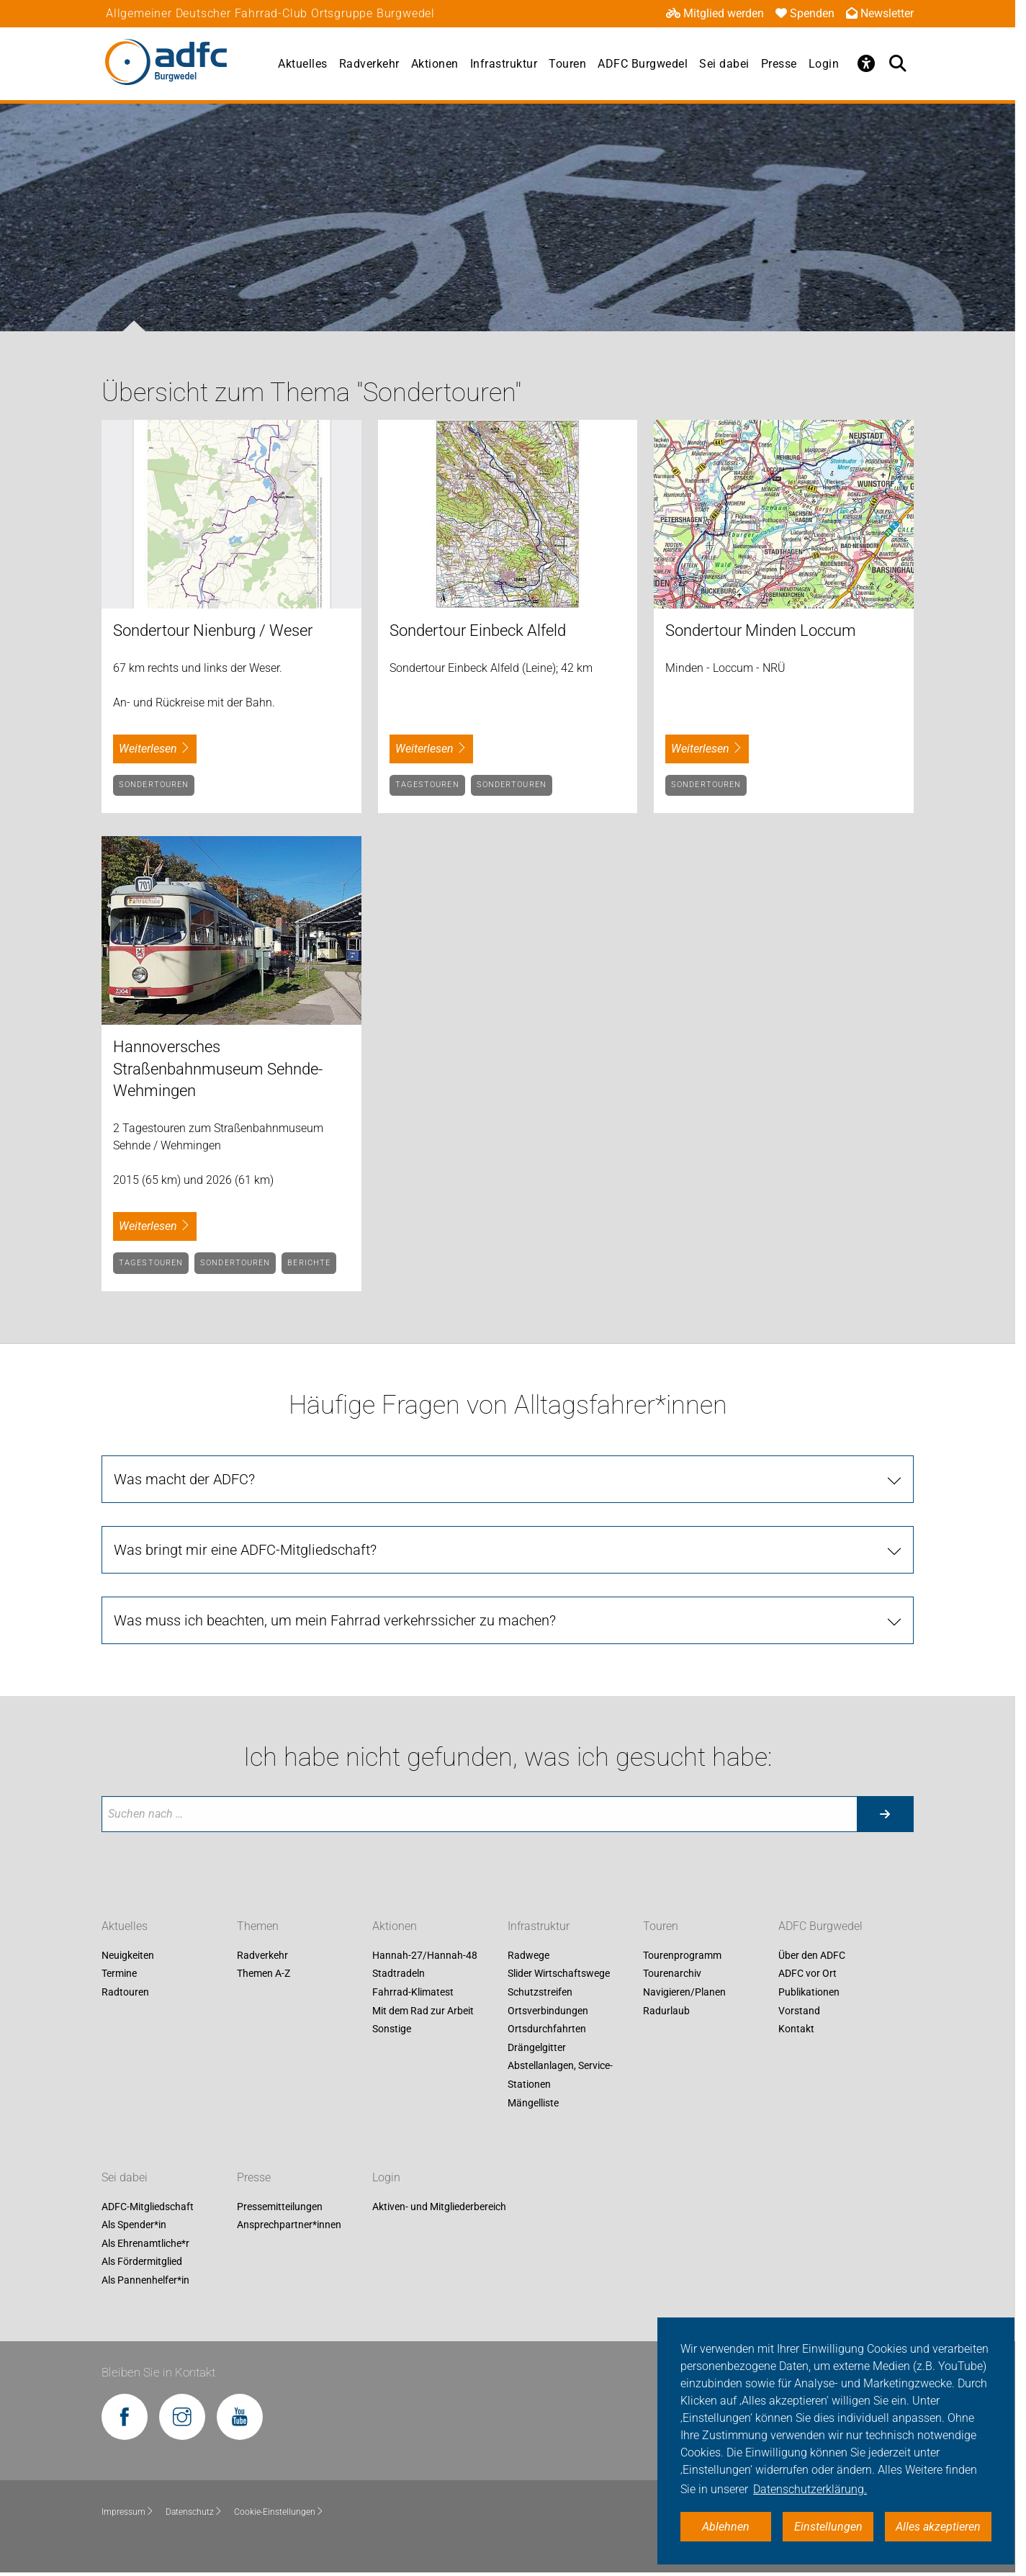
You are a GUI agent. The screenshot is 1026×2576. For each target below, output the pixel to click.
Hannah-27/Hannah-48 (424, 1955)
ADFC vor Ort (807, 1974)
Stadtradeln (398, 1974)
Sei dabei (724, 64)
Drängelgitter (537, 2047)
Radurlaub (666, 2010)
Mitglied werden (715, 13)
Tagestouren (427, 784)
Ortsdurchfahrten (547, 2029)
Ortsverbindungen (548, 2010)
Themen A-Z (263, 1974)
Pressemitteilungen (280, 2206)
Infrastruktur (504, 64)
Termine (119, 1974)
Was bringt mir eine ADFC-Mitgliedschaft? (245, 1549)
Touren (567, 64)
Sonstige (391, 2029)
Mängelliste (533, 2103)
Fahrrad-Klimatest (413, 1992)
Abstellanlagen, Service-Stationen (560, 2075)
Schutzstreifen (540, 1992)
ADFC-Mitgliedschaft (148, 2206)
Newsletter (880, 13)
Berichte (308, 1262)
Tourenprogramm (682, 1955)
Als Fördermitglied (142, 2262)
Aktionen (435, 64)
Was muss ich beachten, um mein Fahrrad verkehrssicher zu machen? (335, 1620)
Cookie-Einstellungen (279, 2512)
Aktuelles (303, 64)
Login (824, 64)
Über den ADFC (811, 1955)
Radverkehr (369, 64)
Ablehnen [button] (726, 2527)
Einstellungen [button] (828, 2527)
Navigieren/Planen (684, 1992)
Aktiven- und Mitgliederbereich (439, 2206)
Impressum (128, 2512)
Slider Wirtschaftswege (559, 1974)
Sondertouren (154, 784)
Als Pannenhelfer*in (145, 2280)
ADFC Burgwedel (643, 64)
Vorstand (799, 2010)
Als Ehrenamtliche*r (145, 2243)
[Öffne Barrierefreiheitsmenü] (866, 63)
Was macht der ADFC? (184, 1479)
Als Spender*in (134, 2225)
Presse (779, 64)
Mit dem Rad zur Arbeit (423, 2010)
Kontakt (796, 2029)
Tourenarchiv (672, 1974)
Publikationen (809, 1992)
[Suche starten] (885, 1814)
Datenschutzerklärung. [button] (810, 2489)
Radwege (528, 1955)
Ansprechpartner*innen (289, 2225)
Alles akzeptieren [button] (938, 2527)
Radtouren (125, 1992)
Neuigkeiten (128, 1955)
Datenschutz (194, 2512)
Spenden (804, 13)
